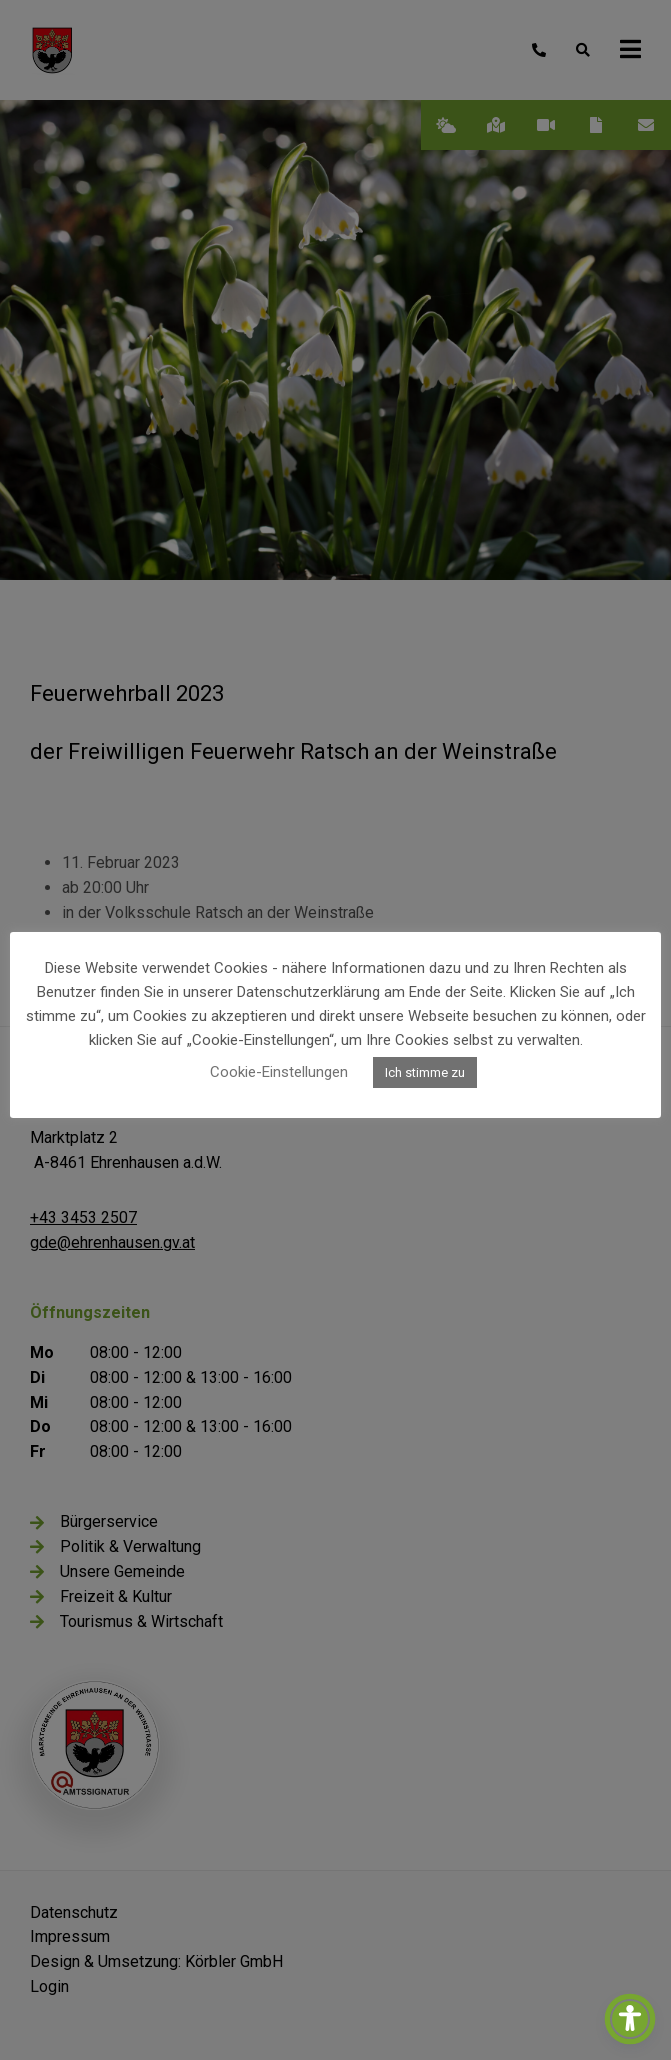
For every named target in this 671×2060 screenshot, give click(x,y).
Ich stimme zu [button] (425, 1072)
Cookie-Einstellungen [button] (279, 1072)
